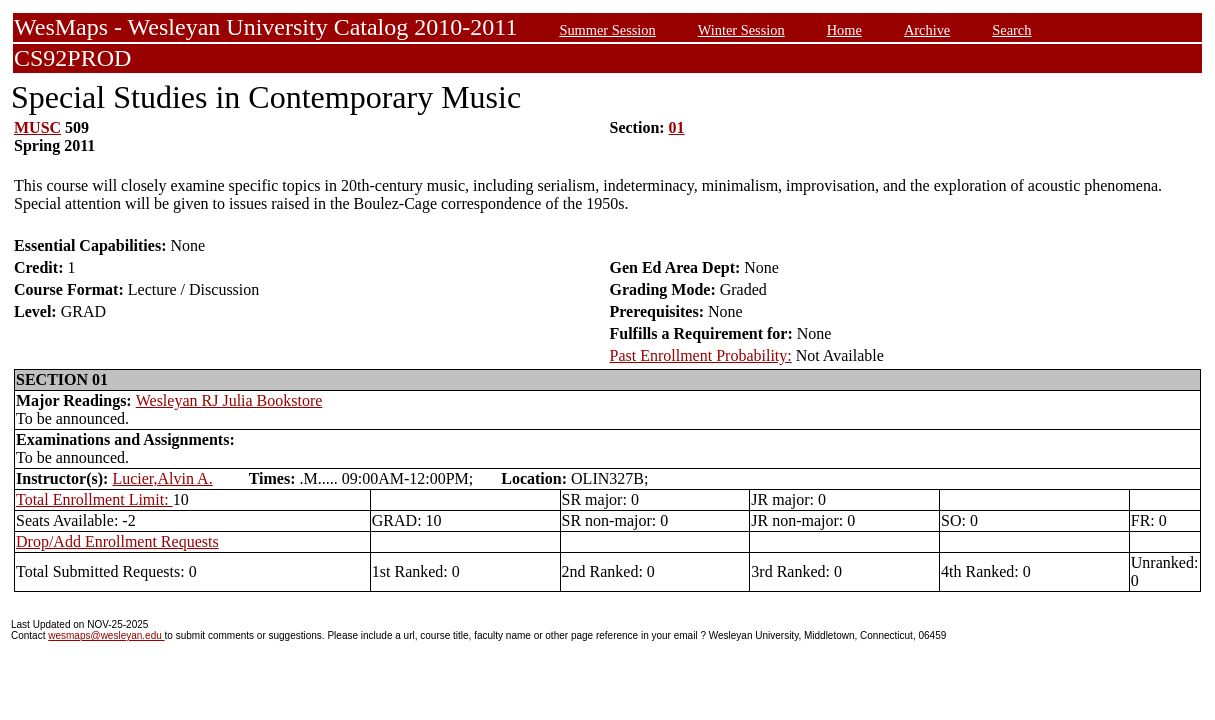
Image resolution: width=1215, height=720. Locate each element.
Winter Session (741, 30)
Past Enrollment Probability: (701, 355)
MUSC (37, 127)
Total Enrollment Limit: (94, 499)
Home (844, 30)
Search (1011, 30)
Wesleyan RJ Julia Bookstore (229, 400)
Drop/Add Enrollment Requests (117, 541)
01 (677, 127)
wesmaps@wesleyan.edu (106, 635)
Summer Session (607, 30)
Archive (927, 30)
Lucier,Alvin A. (162, 478)
